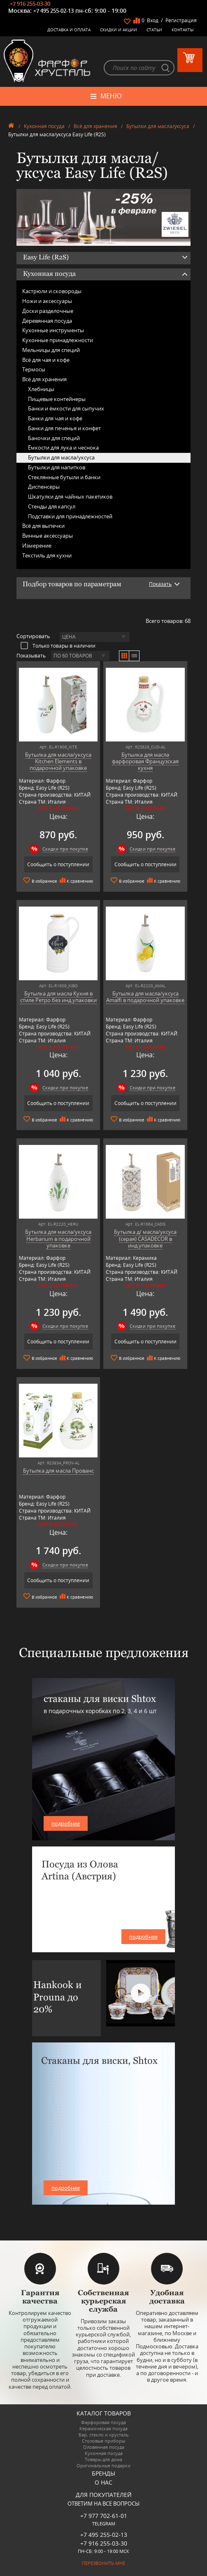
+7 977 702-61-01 (103, 2516)
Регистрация (181, 20)
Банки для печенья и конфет (64, 428)
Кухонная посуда (44, 126)
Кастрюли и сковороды (51, 291)
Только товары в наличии (58, 645)
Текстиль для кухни (47, 555)
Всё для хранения (95, 126)
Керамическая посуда (103, 2428)
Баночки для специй (54, 438)
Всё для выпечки (43, 525)
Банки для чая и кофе (55, 418)
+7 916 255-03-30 (30, 3)
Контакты (183, 30)
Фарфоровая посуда (103, 2422)
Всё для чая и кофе (46, 360)
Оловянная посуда (103, 2447)
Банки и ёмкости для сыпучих (66, 408)
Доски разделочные (47, 311)
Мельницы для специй (51, 350)
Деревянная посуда (47, 320)
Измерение (36, 545)
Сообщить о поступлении (58, 864)
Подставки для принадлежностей (70, 516)
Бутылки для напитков (56, 467)
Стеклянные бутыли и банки (64, 477)
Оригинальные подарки (103, 2465)
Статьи (154, 30)
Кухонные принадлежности (57, 340)
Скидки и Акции (118, 30)
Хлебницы (41, 389)
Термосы (33, 369)
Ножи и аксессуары (47, 301)
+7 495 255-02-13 (53, 10)
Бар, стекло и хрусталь (104, 2434)
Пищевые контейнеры (57, 399)
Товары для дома (103, 2459)
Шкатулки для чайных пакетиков (70, 496)
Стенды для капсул (51, 506)
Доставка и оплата (69, 30)
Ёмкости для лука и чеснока (63, 447)
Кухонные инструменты (53, 330)
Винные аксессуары (47, 535)
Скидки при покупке (65, 849)
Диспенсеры (44, 486)
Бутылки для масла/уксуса (157, 126)
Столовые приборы (103, 2441)
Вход (152, 20)
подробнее (65, 1823)
